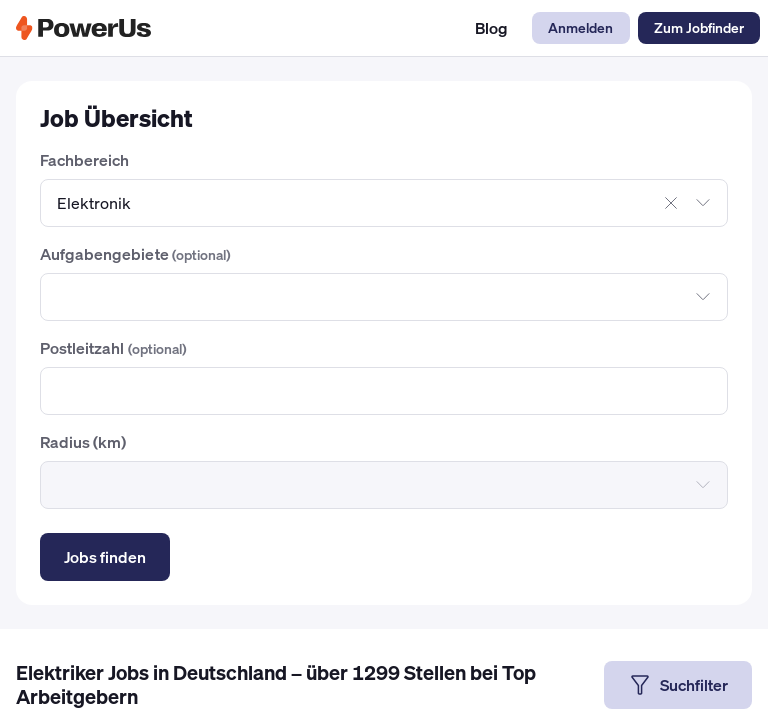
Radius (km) (83, 442)
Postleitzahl (113, 348)
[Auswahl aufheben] (671, 203)
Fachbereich (84, 160)
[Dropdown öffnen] (703, 203)
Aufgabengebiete (135, 254)
